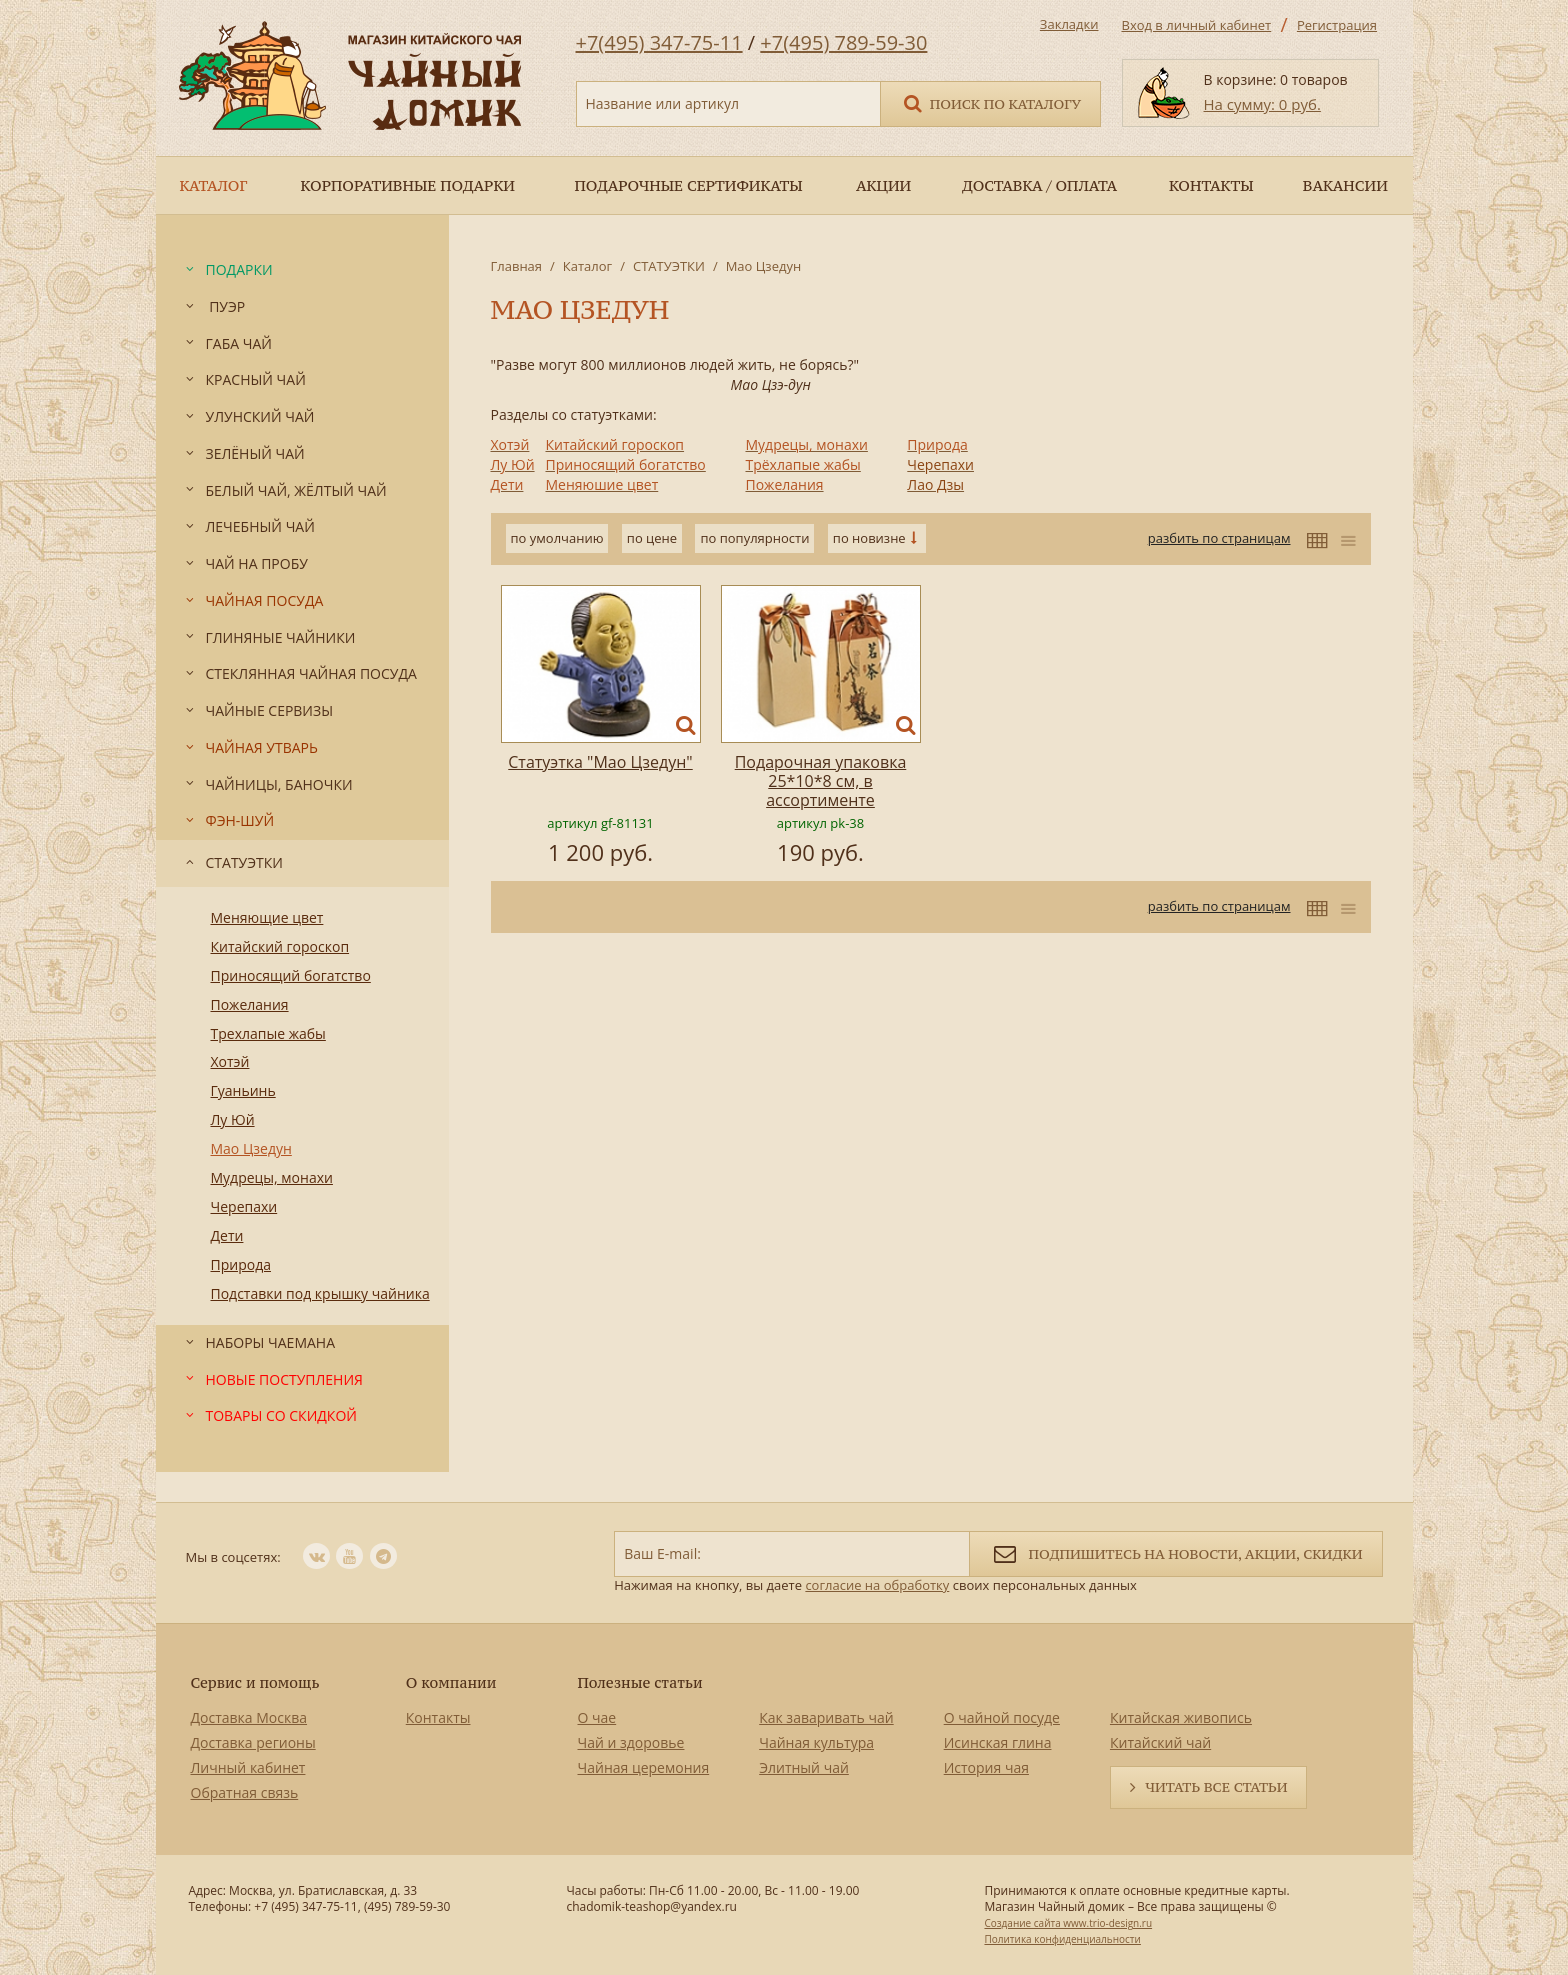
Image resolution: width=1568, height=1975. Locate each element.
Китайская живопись (1181, 1717)
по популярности (754, 538)
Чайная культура (816, 1742)
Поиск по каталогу (991, 102)
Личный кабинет (248, 1767)
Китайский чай (1160, 1742)
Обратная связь (245, 1792)
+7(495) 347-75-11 (659, 42)
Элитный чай (804, 1767)
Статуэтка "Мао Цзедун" (600, 762)
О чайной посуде (1002, 1717)
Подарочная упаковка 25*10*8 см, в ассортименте (821, 781)
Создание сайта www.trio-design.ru (1068, 1923)
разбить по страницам (1219, 538)
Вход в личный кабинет (1197, 25)
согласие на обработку (877, 1585)
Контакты (438, 1717)
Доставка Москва (249, 1717)
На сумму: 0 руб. (1262, 104)
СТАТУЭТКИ (669, 266)
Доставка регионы (253, 1742)
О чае (597, 1717)
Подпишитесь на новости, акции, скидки (1175, 1552)
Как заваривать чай (826, 1717)
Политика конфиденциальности (1062, 1939)
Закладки (1069, 24)
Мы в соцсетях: (233, 1557)
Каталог (587, 266)
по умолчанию (557, 538)
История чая (986, 1767)
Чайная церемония (644, 1767)
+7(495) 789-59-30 (843, 42)
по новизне (869, 538)
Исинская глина (998, 1742)
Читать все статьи (1216, 1787)
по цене (652, 538)
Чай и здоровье (631, 1742)
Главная (517, 266)
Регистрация (1337, 25)
